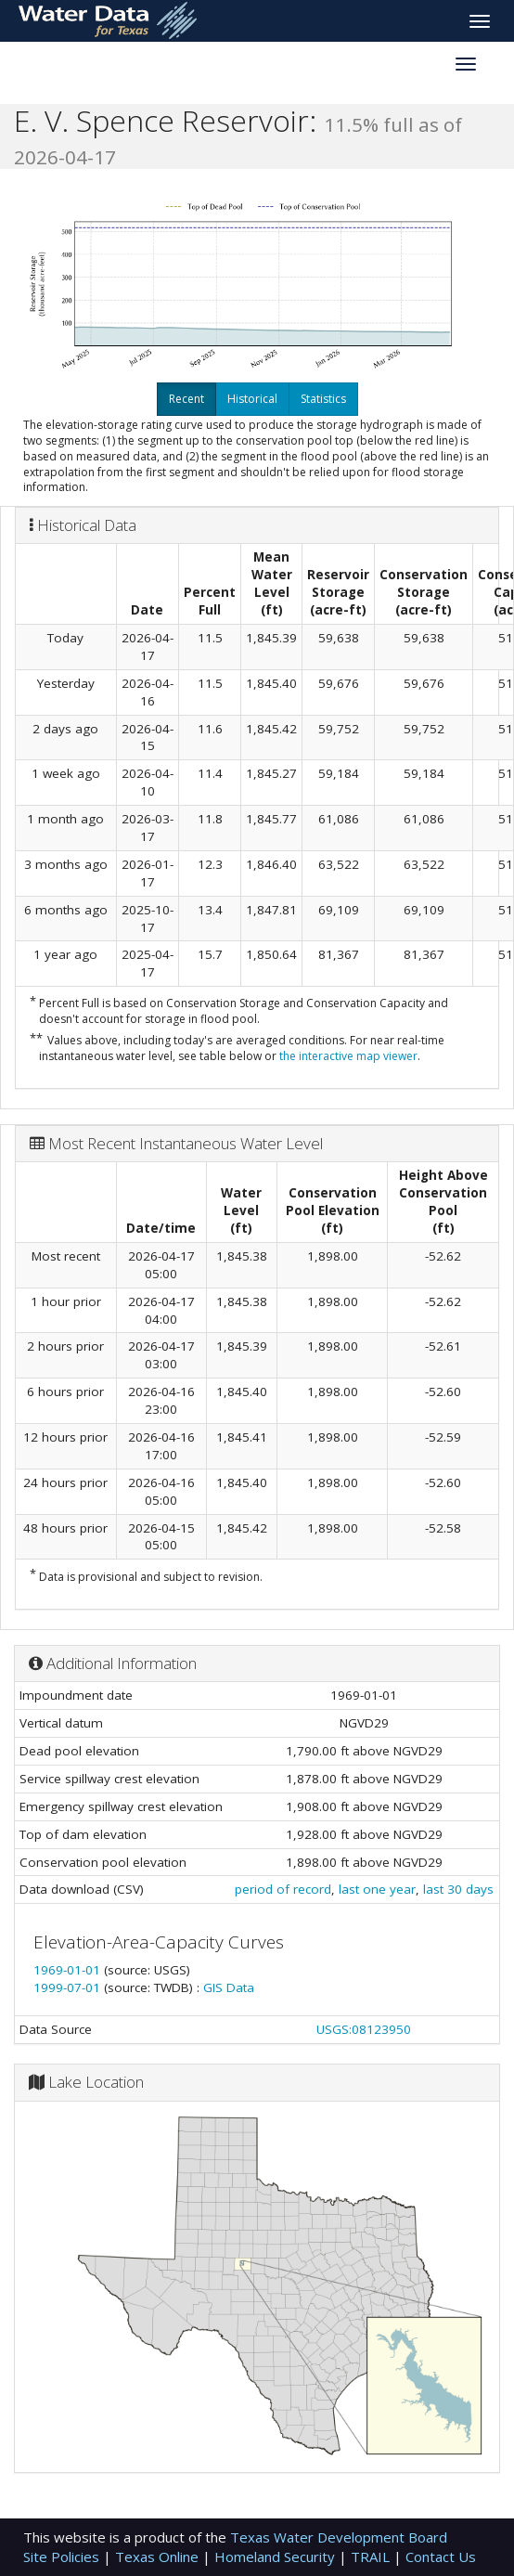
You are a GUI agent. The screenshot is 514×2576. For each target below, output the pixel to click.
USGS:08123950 (363, 2029)
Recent (186, 399)
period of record (283, 1889)
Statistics (323, 399)
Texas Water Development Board (338, 2537)
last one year (377, 1889)
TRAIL (372, 2556)
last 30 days (458, 1889)
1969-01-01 (68, 1969)
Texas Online (158, 2556)
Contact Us (440, 2556)
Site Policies (63, 2556)
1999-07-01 (68, 1987)
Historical (252, 399)
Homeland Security (276, 2556)
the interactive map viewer (348, 1056)
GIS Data (228, 1987)
